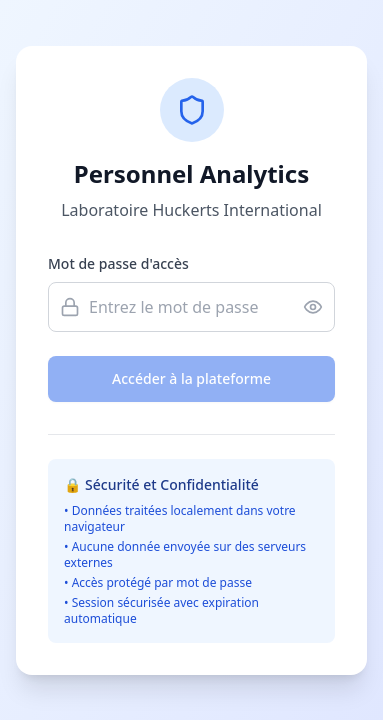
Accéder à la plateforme (191, 378)
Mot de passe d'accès (118, 263)
